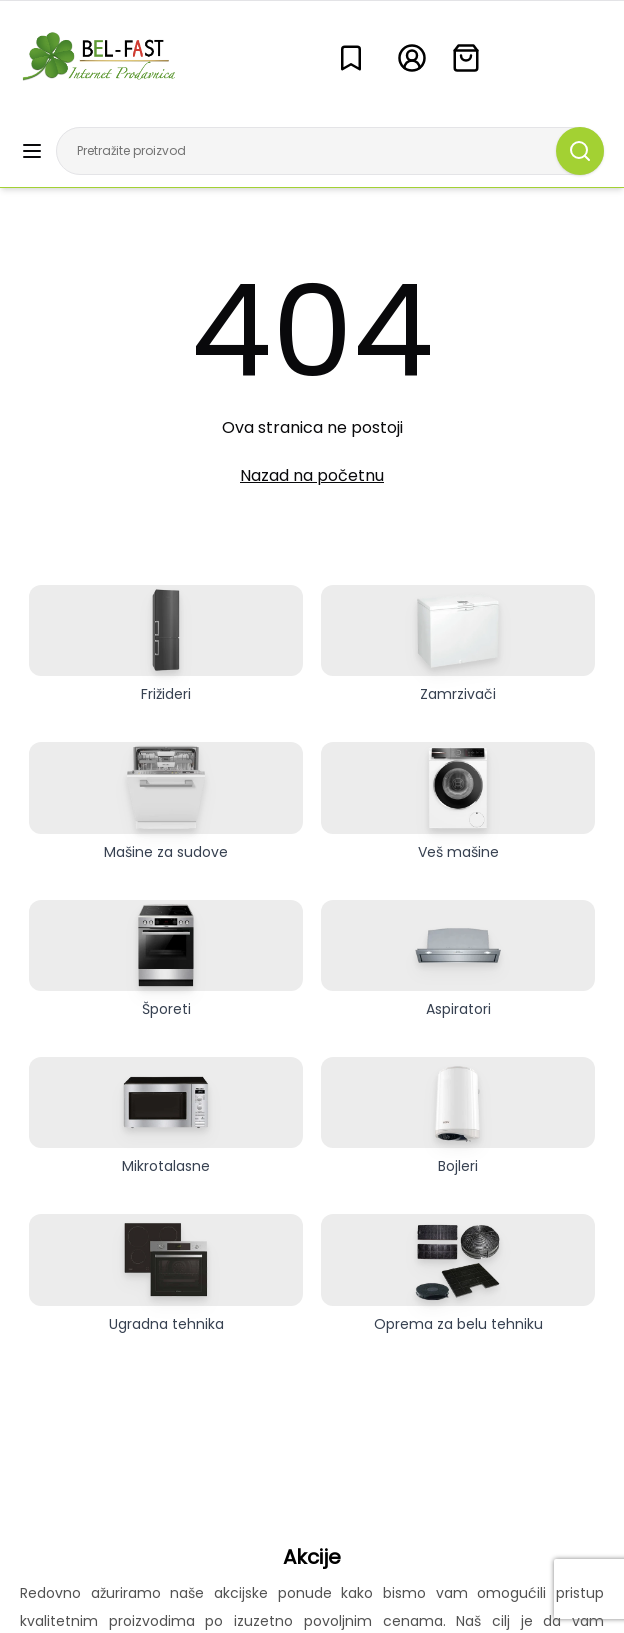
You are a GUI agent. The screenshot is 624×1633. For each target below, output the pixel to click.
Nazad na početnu (312, 475)
